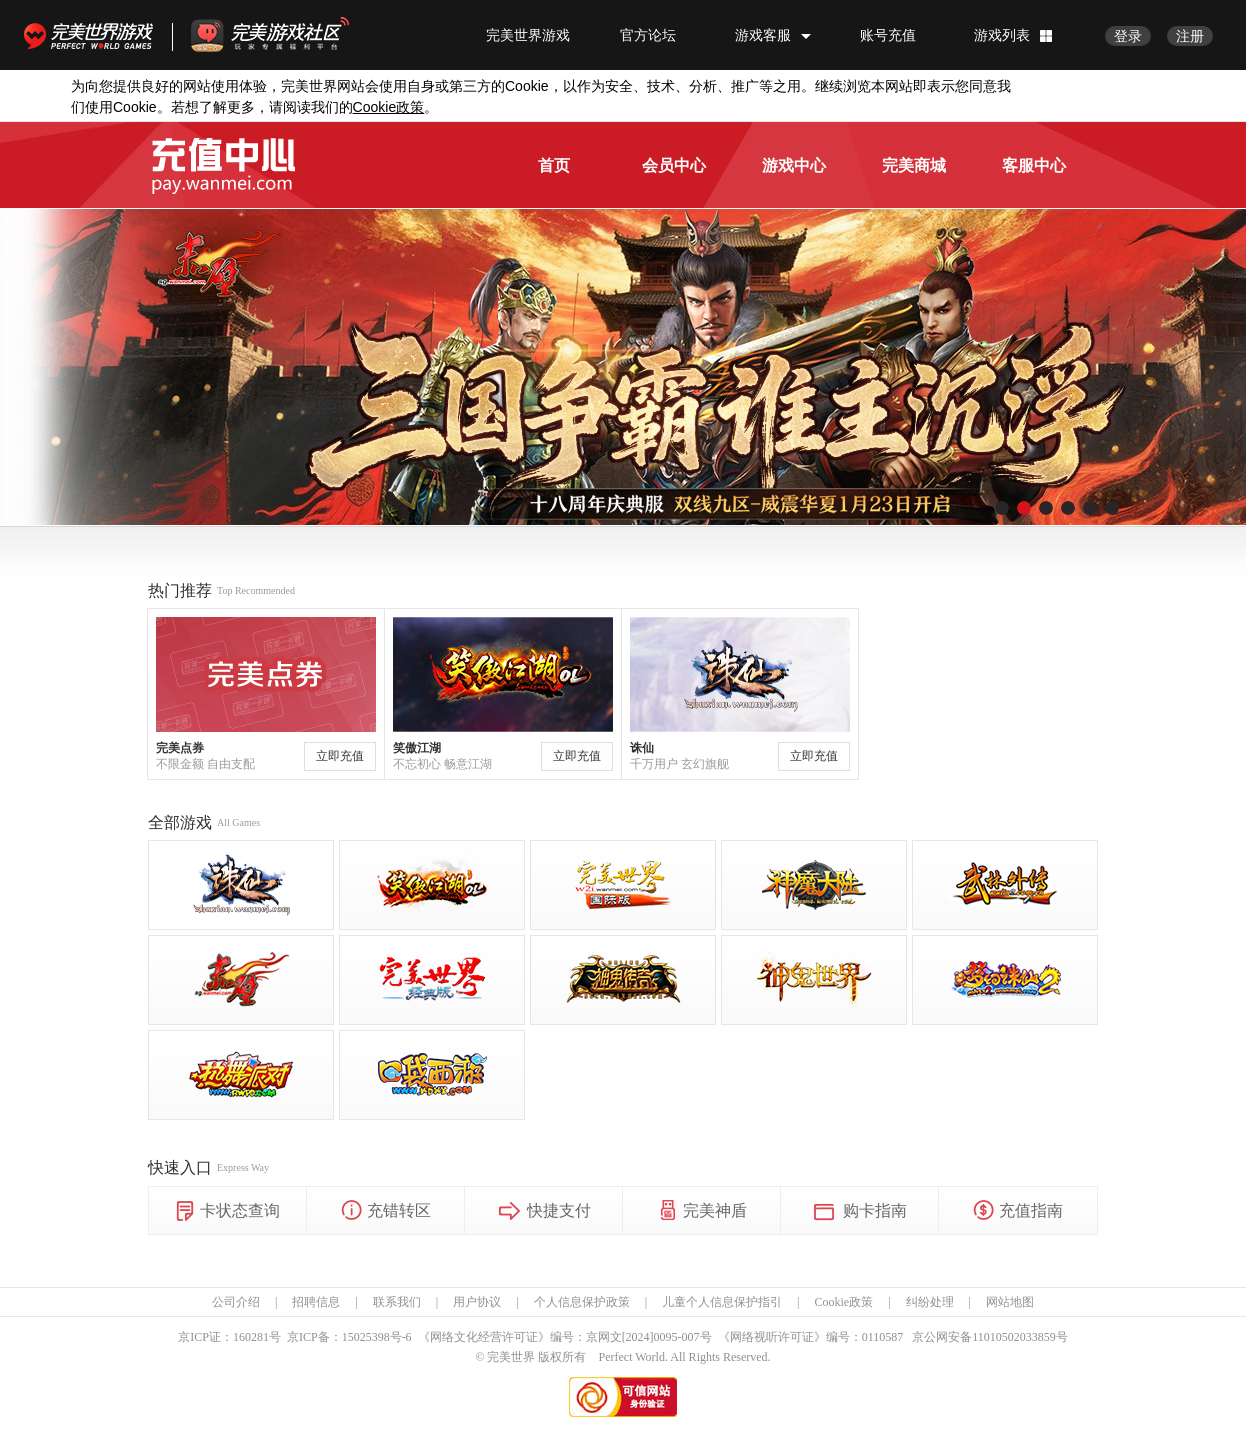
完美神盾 (702, 1212)
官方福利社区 (288, 35)
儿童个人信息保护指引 (722, 1302)
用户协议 (477, 1302)
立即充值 (340, 756)
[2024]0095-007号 (667, 1337)
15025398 (366, 1337)
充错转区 (386, 1212)
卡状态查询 (228, 1212)
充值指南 (1018, 1212)
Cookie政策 (843, 1302)
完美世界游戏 (93, 35)
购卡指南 (860, 1212)
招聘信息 (316, 1302)
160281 (251, 1337)
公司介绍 (236, 1302)
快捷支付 (544, 1212)
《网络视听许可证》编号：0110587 (811, 1337)
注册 (1190, 36)
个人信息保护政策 (582, 1302)
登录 (1128, 36)
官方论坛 (648, 35)
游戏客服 (763, 35)
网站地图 (1010, 1302)
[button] (1002, 508)
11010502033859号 (1020, 1337)
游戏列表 (1002, 35)
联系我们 (397, 1302)
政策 (389, 107)
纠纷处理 (930, 1302)
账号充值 (888, 35)
